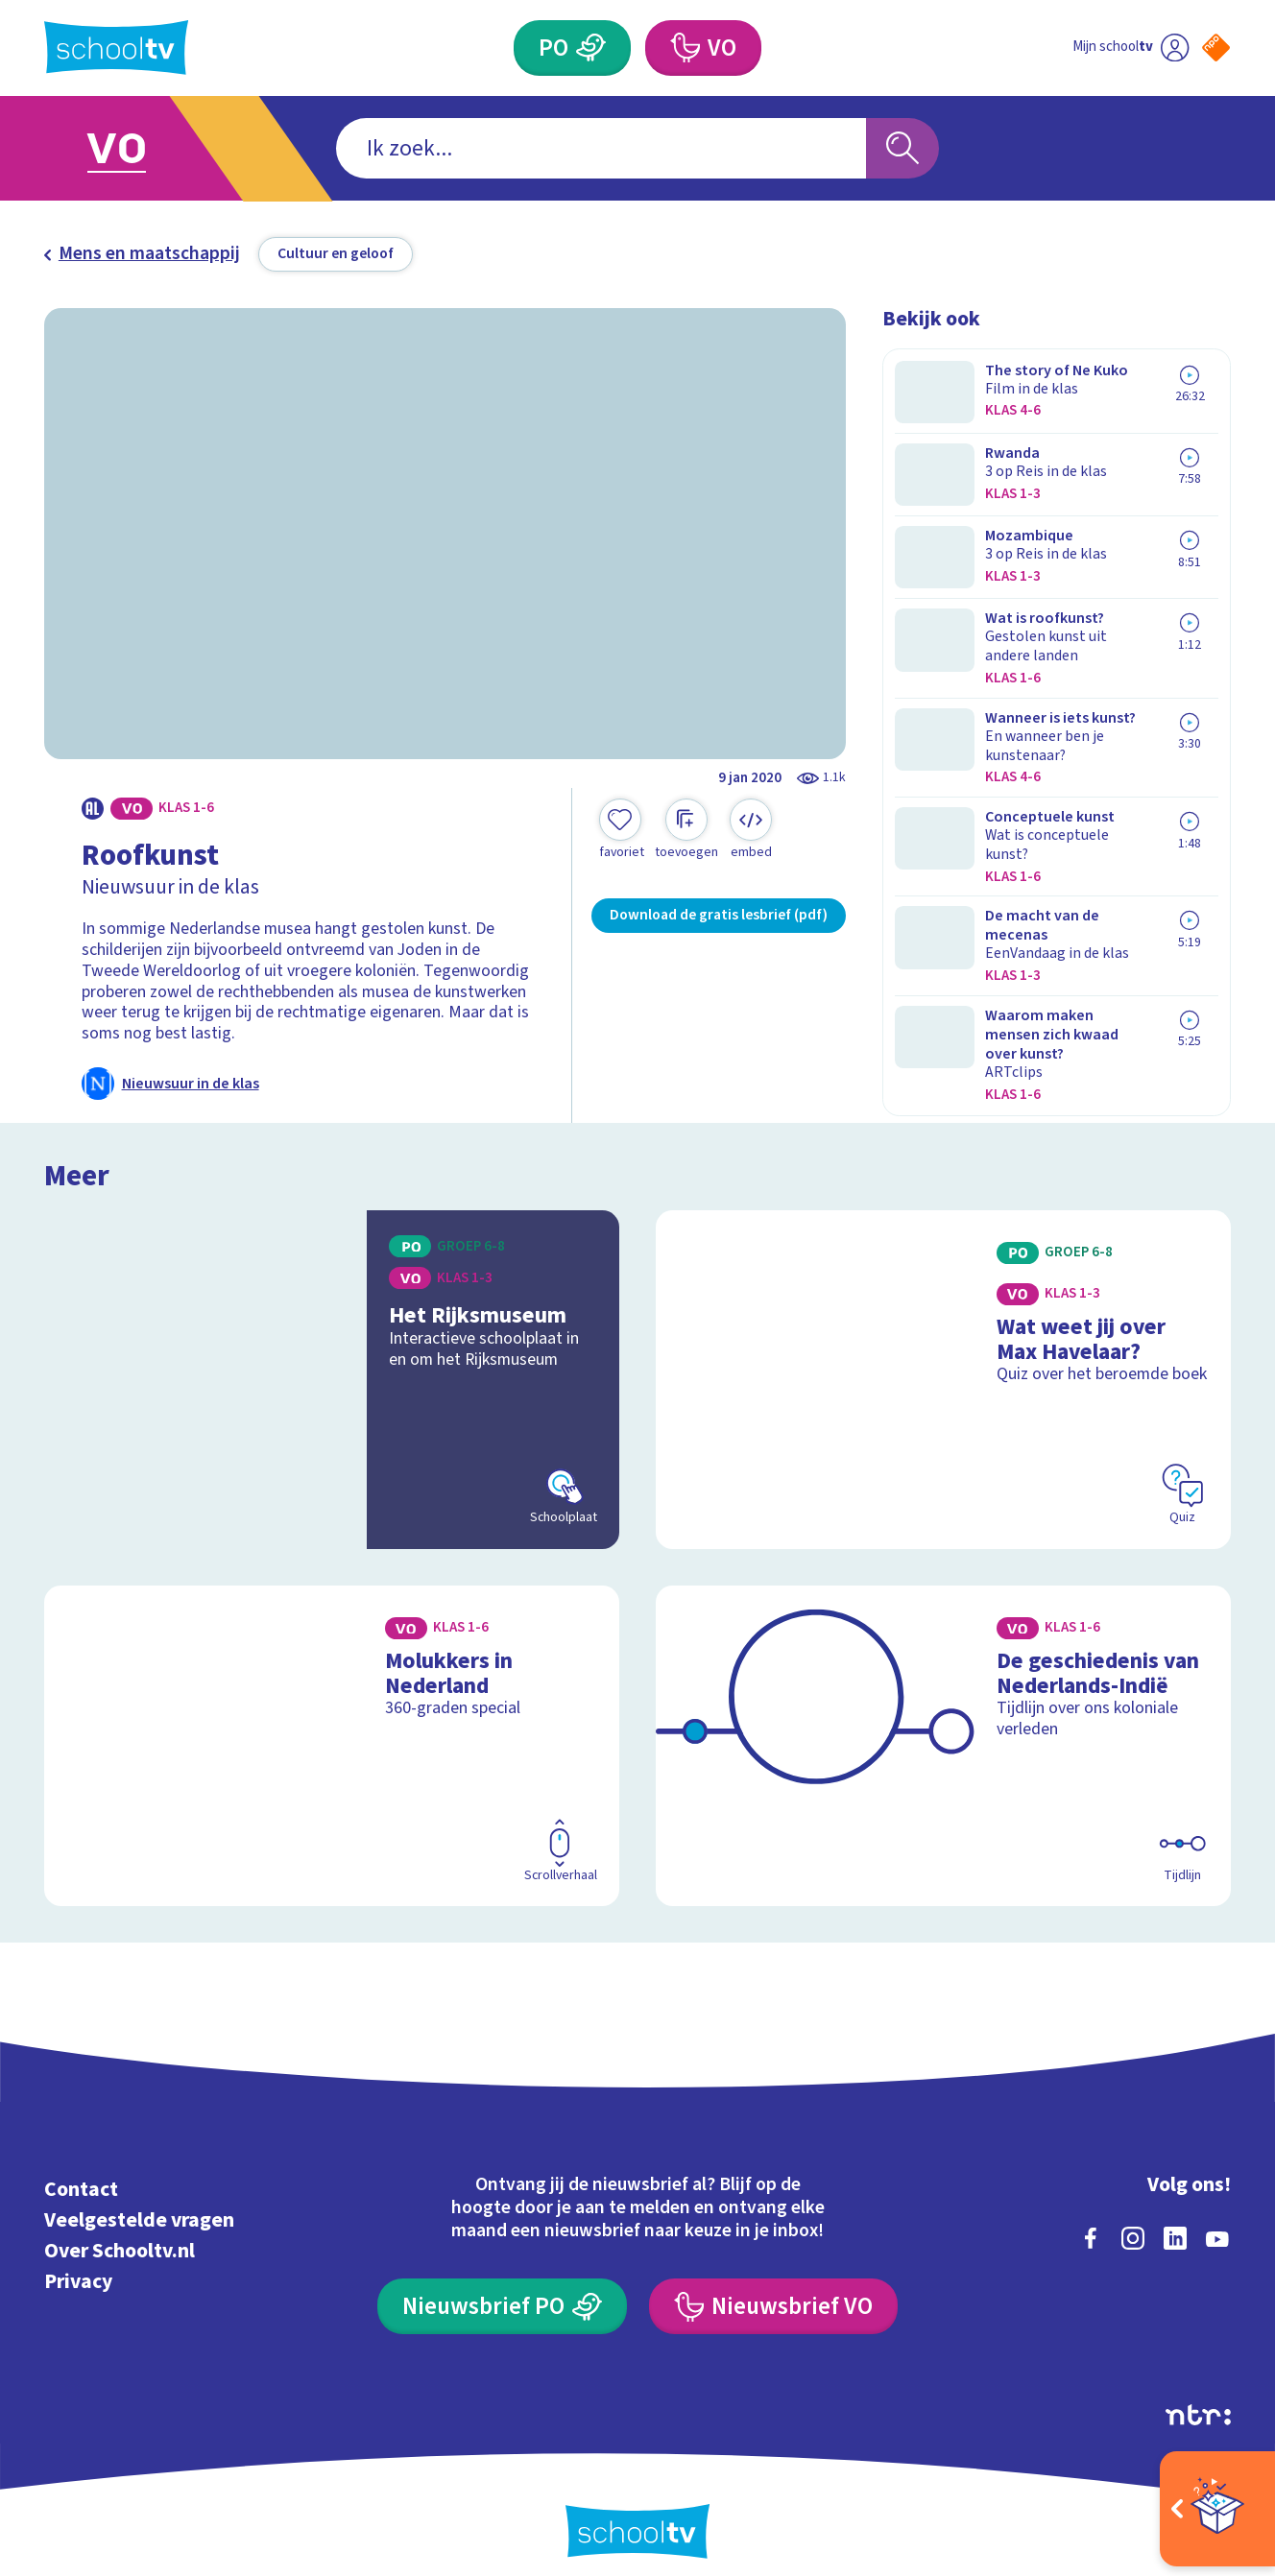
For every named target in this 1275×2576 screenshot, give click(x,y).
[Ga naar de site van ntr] (1198, 2395)
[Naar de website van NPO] (1216, 47)
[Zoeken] (902, 148)
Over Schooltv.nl (119, 2232)
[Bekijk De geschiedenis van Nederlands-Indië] (943, 1726)
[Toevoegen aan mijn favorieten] (621, 830)
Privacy (78, 2263)
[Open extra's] (1217, 2508)
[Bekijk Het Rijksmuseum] (331, 1360)
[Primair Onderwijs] (591, 48)
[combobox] (601, 148)
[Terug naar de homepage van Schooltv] (116, 47)
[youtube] (1217, 2219)
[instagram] (1133, 2219)
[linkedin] (1175, 2219)
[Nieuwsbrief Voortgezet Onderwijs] (773, 2287)
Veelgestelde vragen (139, 2201)
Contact (81, 2170)
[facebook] (1091, 2219)
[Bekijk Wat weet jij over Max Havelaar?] (943, 1360)
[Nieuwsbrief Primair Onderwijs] (502, 2287)
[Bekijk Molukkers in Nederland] (331, 1726)
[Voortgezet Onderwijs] (684, 48)
